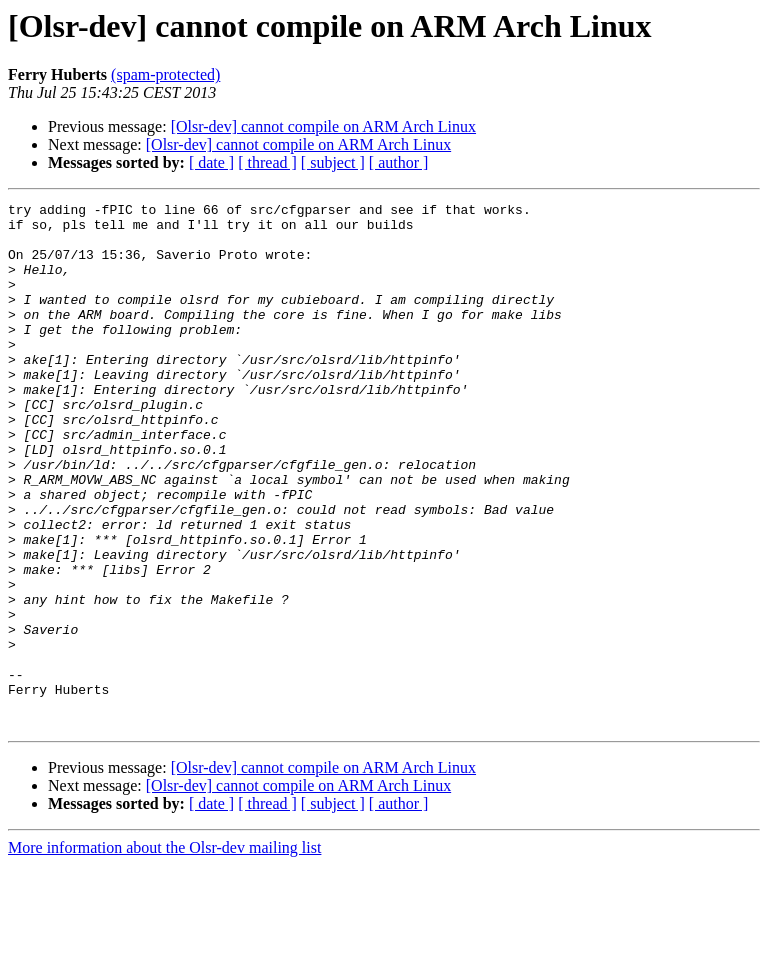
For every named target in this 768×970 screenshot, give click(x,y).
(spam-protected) (165, 74)
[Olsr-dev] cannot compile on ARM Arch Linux (323, 126)
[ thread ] (267, 162)
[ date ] (211, 162)
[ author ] (399, 162)
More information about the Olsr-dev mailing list (164, 952)
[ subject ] (333, 162)
